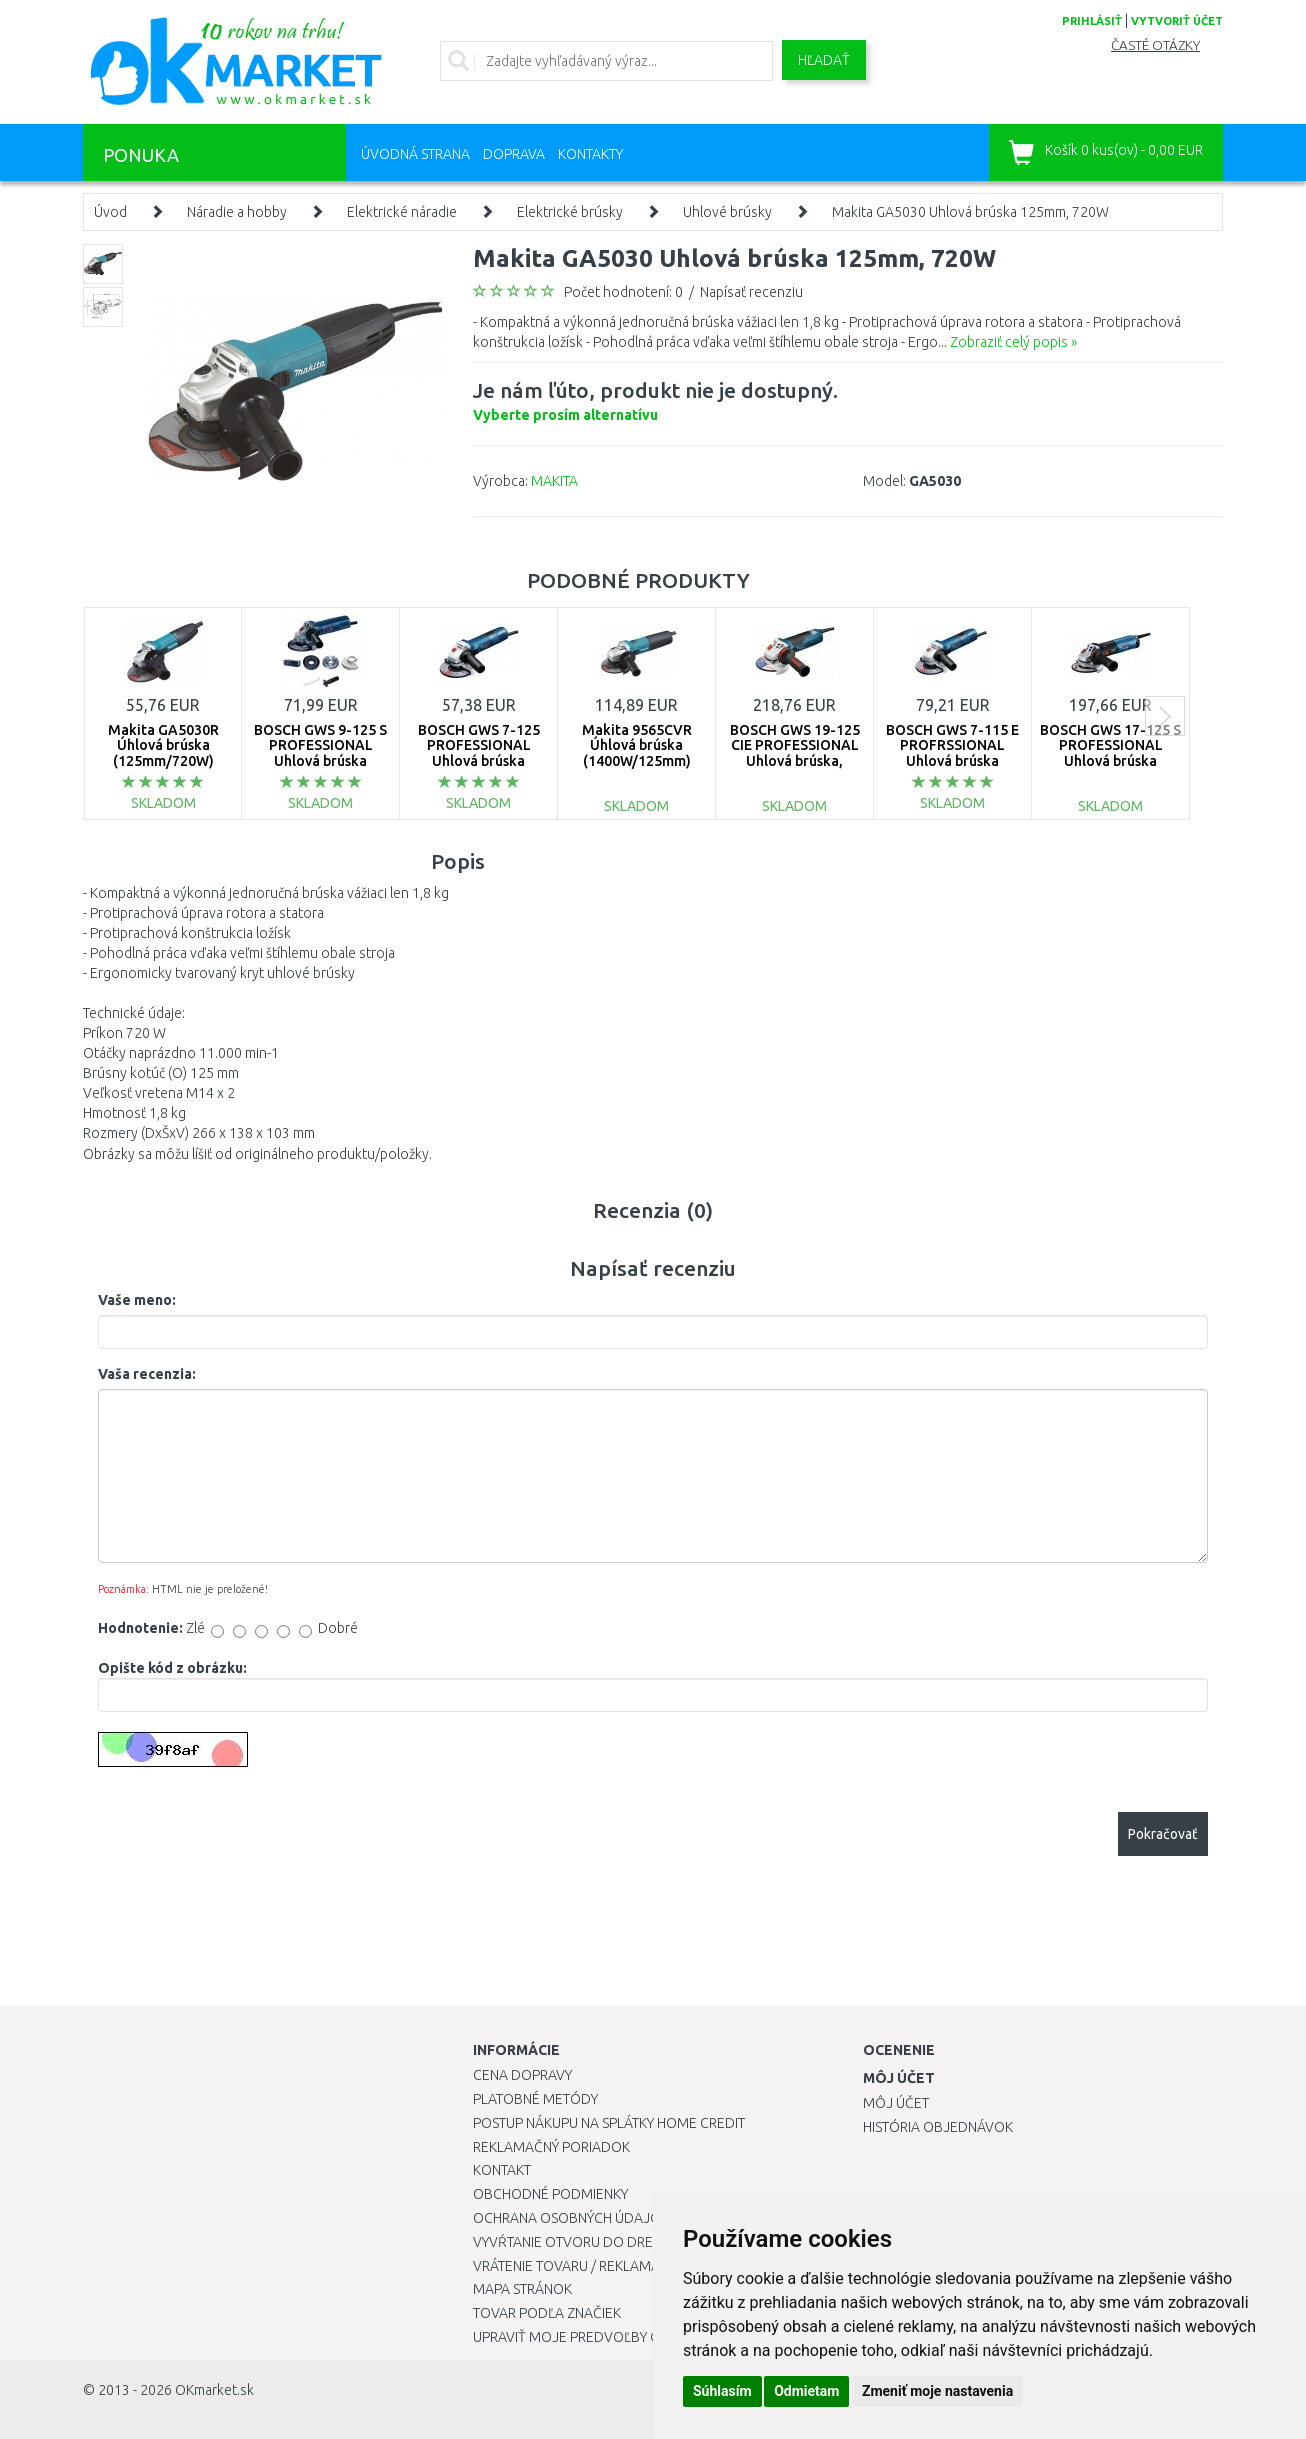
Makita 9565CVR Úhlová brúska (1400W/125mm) (637, 745)
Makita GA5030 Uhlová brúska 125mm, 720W (970, 212)
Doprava (514, 154)
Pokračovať (1163, 1834)
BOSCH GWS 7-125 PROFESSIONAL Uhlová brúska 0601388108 (479, 753)
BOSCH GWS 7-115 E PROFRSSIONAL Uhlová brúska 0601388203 (952, 753)
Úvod (110, 212)
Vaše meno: (137, 1300)
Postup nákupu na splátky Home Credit (609, 2123)
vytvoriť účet (1177, 21)
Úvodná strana (415, 154)
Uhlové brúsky (727, 212)
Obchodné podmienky (550, 2194)
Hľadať (824, 60)
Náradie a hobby (237, 212)
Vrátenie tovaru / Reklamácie (576, 2266)
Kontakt (502, 2170)
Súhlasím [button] (722, 2391)
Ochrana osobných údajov (571, 2218)
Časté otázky (1155, 45)
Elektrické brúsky (570, 212)
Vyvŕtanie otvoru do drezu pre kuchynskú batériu (651, 2242)
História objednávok (938, 2127)
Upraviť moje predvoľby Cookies (590, 2337)
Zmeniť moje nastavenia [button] (937, 2391)
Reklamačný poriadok (551, 2147)
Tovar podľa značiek (547, 2313)
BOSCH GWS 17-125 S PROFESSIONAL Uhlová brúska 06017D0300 (1110, 753)
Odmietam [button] (806, 2391)
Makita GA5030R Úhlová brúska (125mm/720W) (163, 745)
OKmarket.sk (214, 2390)
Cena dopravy (522, 2075)
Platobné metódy (535, 2099)
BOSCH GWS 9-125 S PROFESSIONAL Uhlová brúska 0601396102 (320, 753)
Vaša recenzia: (147, 1374)
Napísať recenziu (751, 292)
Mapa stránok (522, 2289)
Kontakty (590, 154)
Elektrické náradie (402, 212)
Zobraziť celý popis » (1013, 342)
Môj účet (896, 2103)
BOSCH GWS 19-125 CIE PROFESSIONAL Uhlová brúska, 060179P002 (795, 753)
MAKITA (554, 481)
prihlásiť (1092, 21)
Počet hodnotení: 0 (623, 292)
